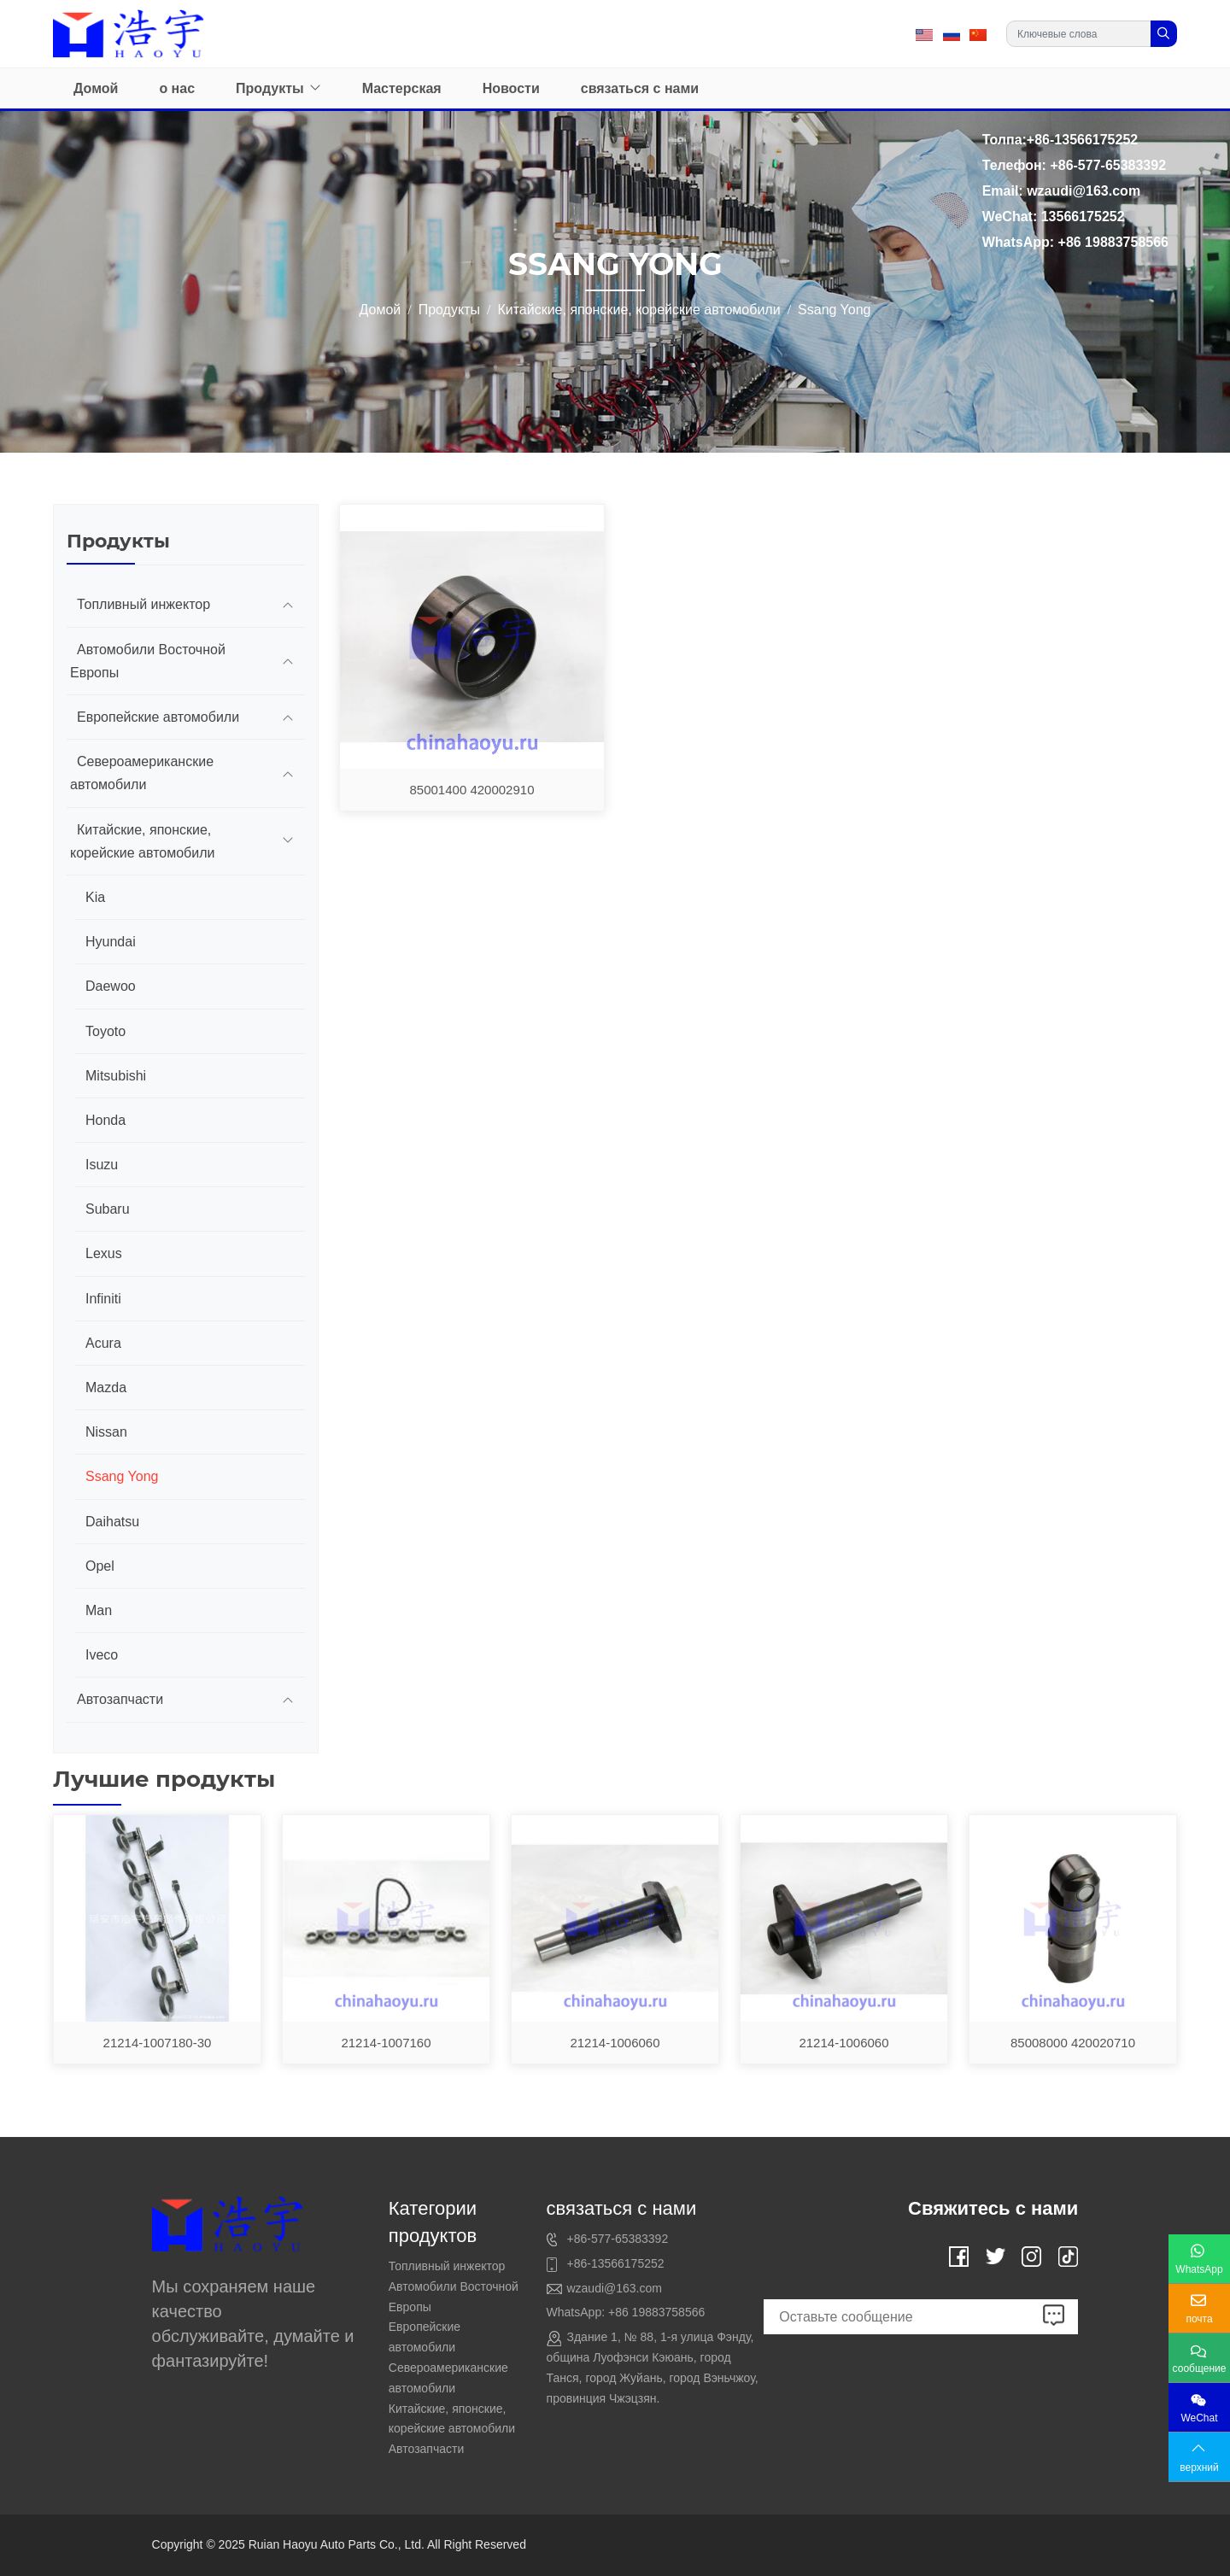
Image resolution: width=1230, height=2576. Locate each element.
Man (98, 1610)
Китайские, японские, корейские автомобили (142, 841)
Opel (99, 1566)
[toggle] (288, 604)
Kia (95, 897)
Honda (105, 1120)
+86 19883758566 (656, 2312)
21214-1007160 (385, 2042)
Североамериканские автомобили (142, 773)
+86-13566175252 (615, 2263)
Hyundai (110, 941)
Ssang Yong (121, 1476)
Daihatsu (112, 1521)
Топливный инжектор (143, 604)
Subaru (107, 1209)
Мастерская (402, 88)
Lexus (103, 1253)
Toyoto (105, 1031)
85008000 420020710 (1072, 2042)
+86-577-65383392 (617, 2238)
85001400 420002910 (472, 789)
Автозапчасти (120, 1699)
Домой (95, 88)
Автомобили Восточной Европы (148, 661)
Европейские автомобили (158, 717)
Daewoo (110, 986)
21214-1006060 (614, 2042)
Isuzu (101, 1164)
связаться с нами (640, 88)
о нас (177, 88)
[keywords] (1078, 33)
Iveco (101, 1655)
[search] (1164, 33)
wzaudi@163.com (614, 2288)
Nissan (106, 1432)
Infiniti (103, 1298)
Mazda (105, 1387)
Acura (103, 1343)
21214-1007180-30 (157, 2042)
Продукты (270, 88)
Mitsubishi (115, 1075)
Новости (511, 88)
